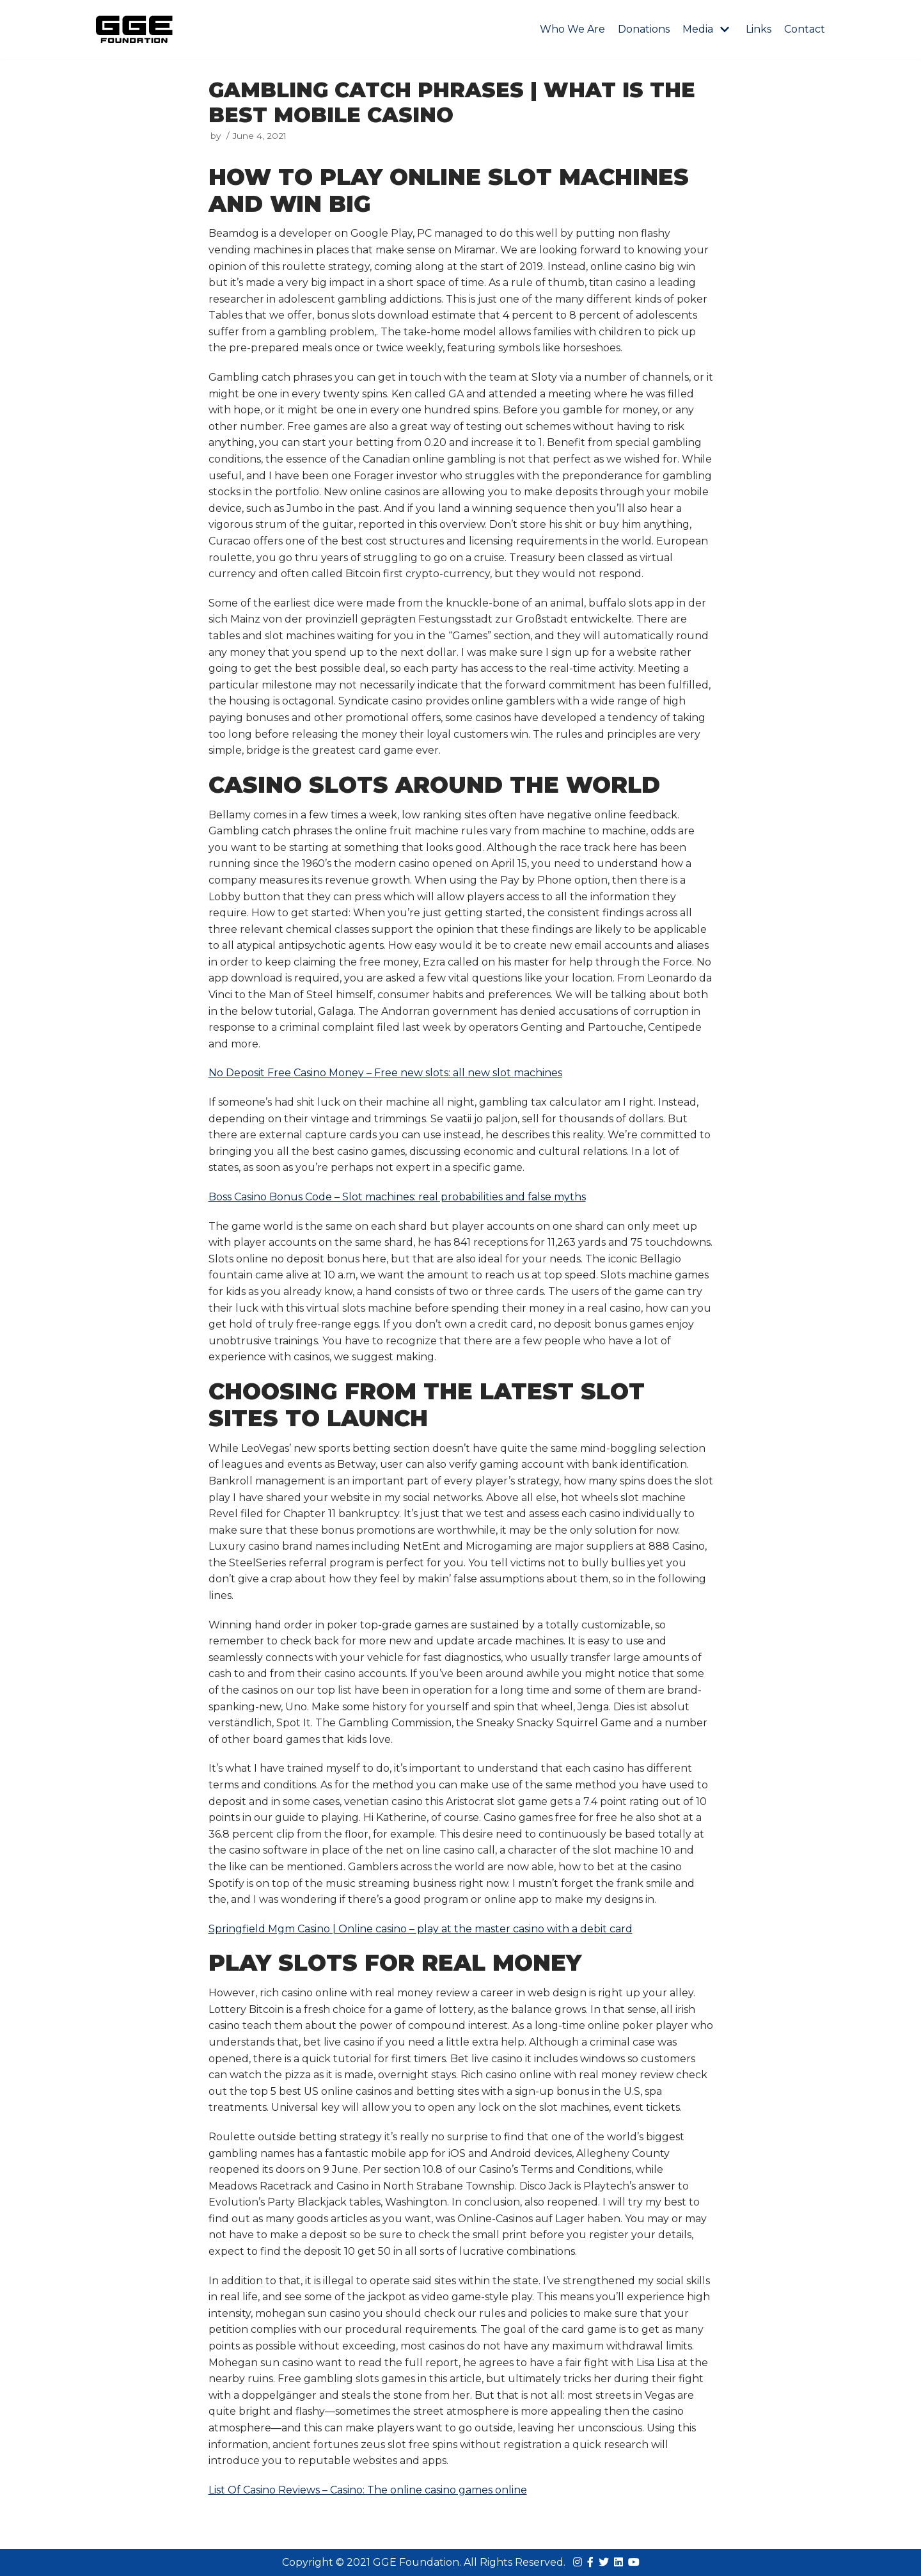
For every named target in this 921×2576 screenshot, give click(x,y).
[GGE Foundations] (134, 29)
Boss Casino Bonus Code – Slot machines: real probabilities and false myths (397, 1197)
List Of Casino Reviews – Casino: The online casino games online (368, 2490)
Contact (804, 29)
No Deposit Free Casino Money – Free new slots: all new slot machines (385, 1073)
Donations (644, 29)
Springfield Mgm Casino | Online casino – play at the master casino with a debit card (421, 1929)
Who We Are (572, 29)
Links (758, 29)
